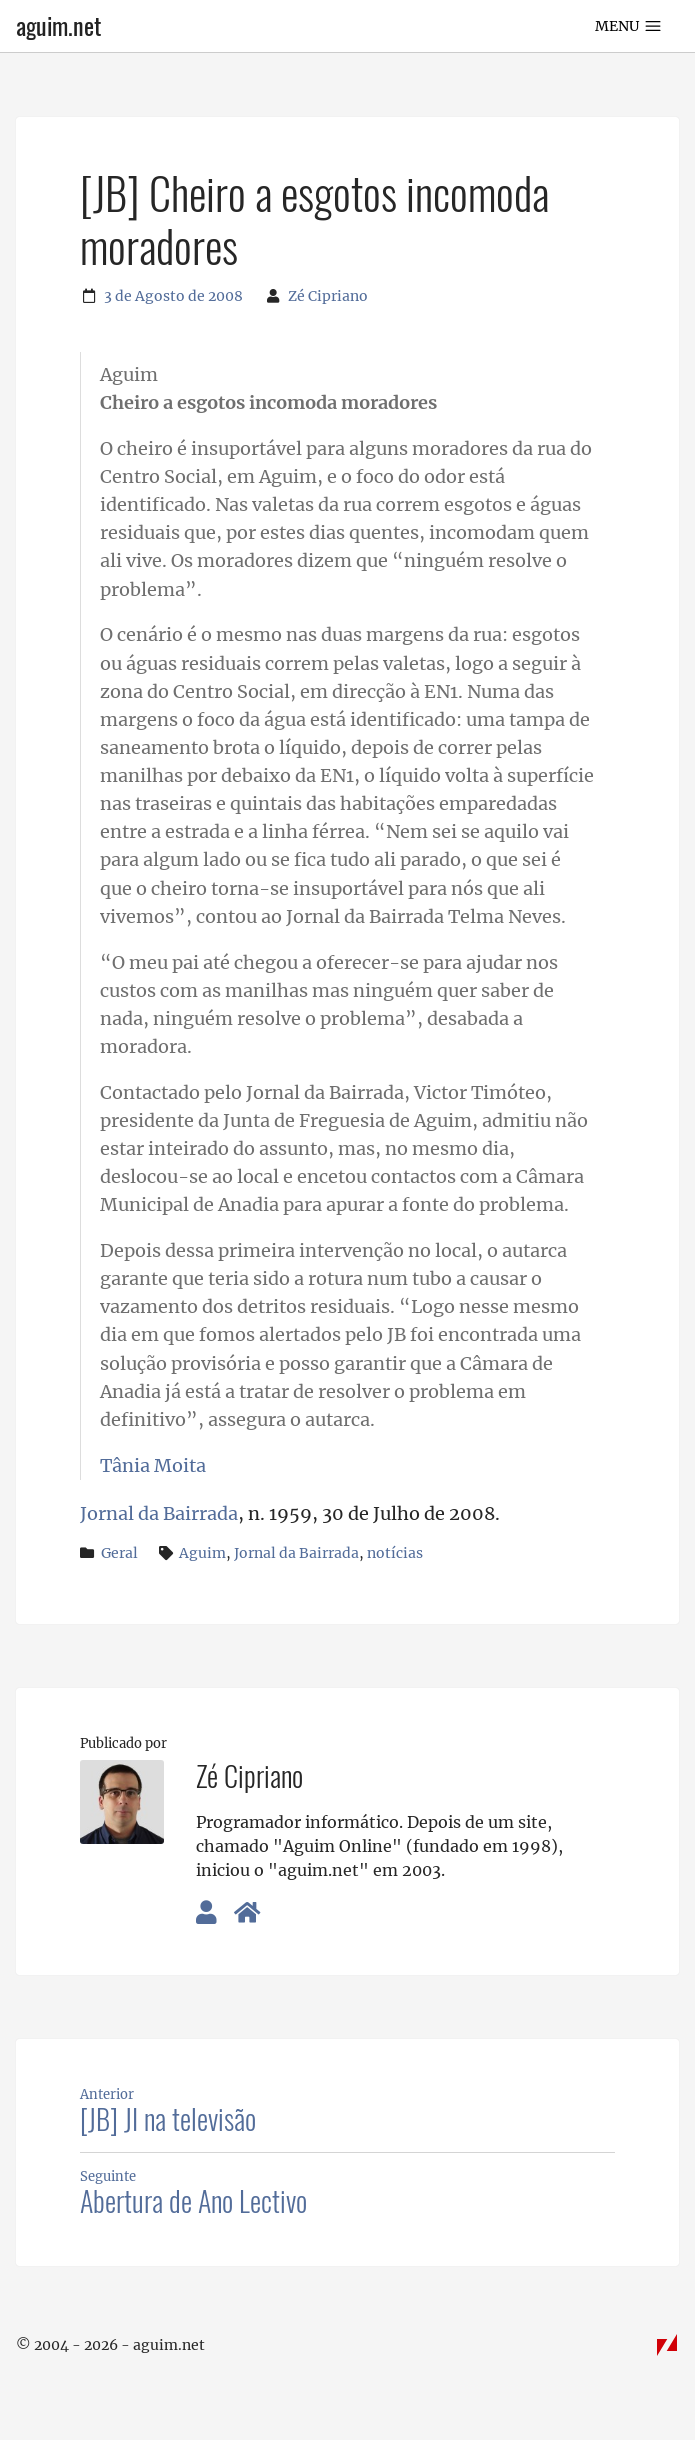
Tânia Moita (153, 1466)
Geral (119, 1553)
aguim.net (58, 26)
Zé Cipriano (328, 296)
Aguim (202, 1553)
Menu (629, 26)
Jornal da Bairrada (159, 1514)
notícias (395, 1553)
